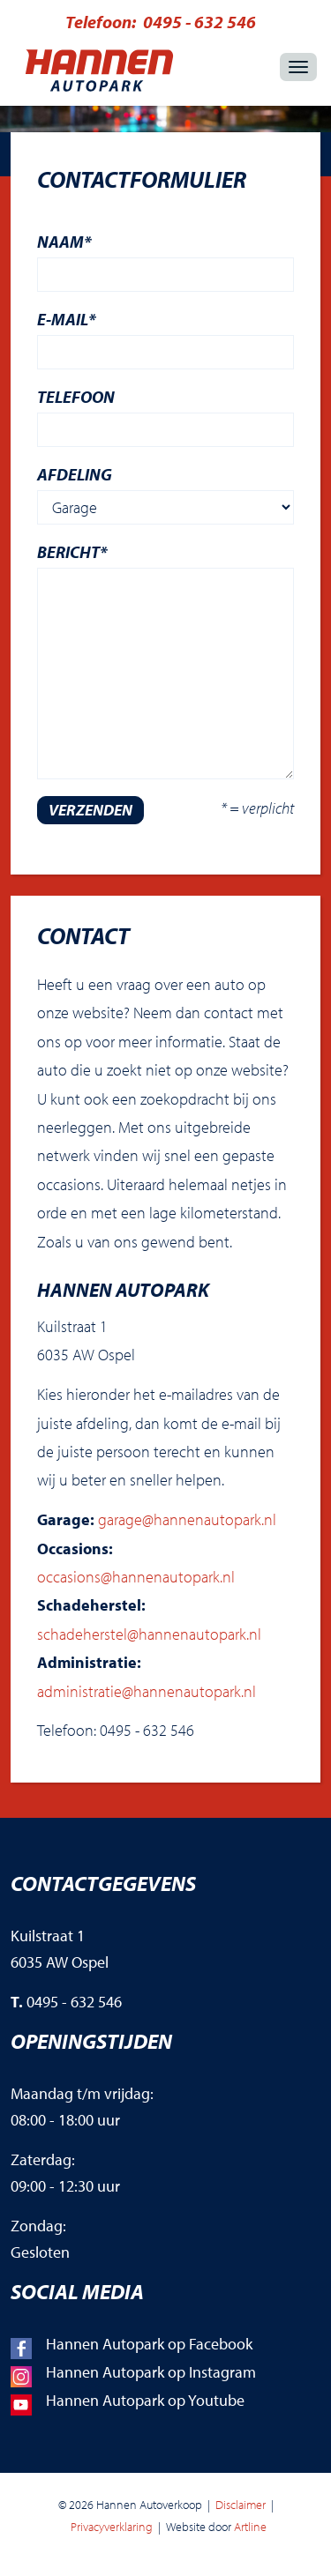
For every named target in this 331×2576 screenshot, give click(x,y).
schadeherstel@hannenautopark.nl (149, 1634)
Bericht (72, 551)
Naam (64, 241)
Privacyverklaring (112, 2527)
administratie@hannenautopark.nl (146, 1691)
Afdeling (74, 474)
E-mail (66, 319)
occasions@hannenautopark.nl (136, 1577)
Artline (250, 2527)
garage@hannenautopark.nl (187, 1519)
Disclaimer (240, 2505)
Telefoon (76, 396)
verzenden (90, 810)
